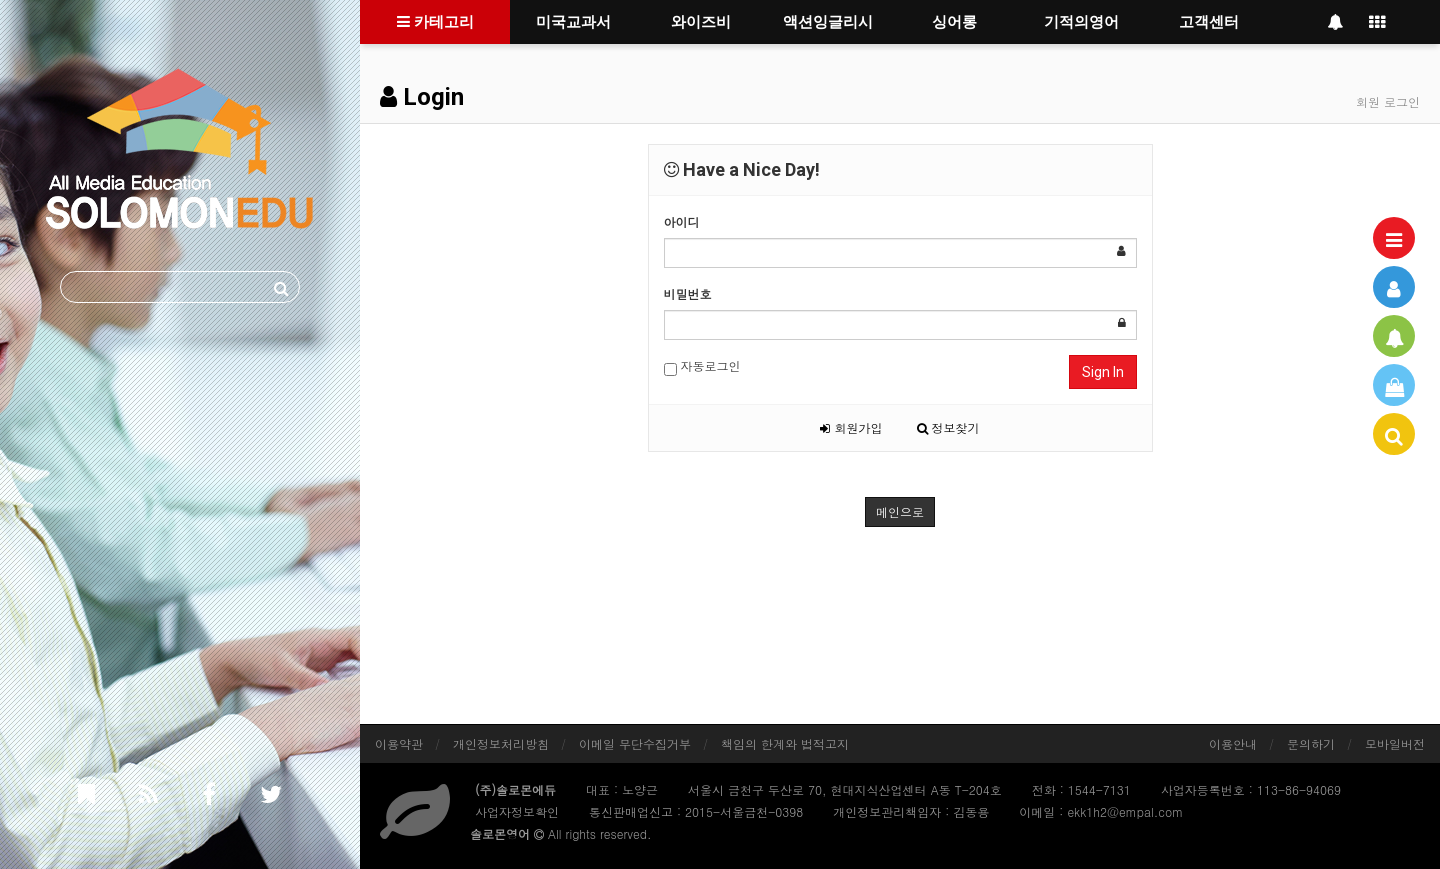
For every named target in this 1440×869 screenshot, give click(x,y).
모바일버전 (1395, 743)
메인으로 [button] (900, 511)
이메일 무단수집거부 (635, 743)
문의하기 (1311, 743)
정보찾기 (948, 427)
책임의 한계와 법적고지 (785, 743)
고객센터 (1209, 22)
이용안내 (1233, 743)
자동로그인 (702, 366)
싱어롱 (954, 22)
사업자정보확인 (517, 811)
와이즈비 (701, 22)
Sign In (1103, 372)
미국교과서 (573, 22)
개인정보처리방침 (501, 743)
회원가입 (851, 427)
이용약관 (399, 743)
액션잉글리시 (828, 22)
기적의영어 (1081, 22)
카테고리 (435, 22)
